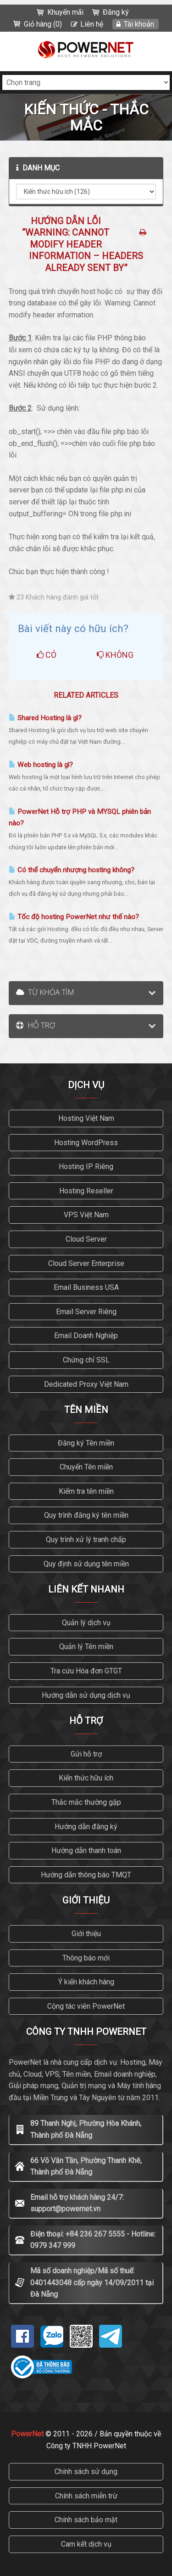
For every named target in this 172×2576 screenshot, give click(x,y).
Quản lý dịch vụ (86, 1622)
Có (46, 655)
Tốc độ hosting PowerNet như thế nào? (74, 917)
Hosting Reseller (86, 1190)
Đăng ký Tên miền (86, 1443)
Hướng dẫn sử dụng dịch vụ (86, 1695)
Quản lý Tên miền (86, 1646)
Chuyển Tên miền (86, 1467)
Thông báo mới (86, 1958)
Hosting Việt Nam (86, 1118)
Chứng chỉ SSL (86, 1360)
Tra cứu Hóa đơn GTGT (86, 1670)
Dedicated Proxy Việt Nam (86, 1384)
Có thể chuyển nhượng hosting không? (71, 870)
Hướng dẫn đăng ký (86, 1826)
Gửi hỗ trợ (86, 1754)
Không (115, 655)
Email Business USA (86, 1287)
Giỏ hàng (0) (43, 24)
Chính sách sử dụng (86, 2471)
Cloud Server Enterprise (86, 1263)
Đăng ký (116, 12)
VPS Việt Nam (86, 1214)
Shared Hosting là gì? (45, 718)
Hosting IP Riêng (86, 1166)
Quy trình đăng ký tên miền (86, 1515)
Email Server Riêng (86, 1311)
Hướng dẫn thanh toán (86, 1850)
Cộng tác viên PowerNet (86, 2006)
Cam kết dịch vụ (86, 2544)
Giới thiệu (86, 1933)
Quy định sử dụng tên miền (86, 1563)
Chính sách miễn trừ (86, 2495)
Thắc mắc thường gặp (86, 1802)
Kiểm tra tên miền (86, 1491)
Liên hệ (91, 24)
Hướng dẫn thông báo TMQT (86, 1874)
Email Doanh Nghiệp (86, 1335)
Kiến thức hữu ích (86, 1778)
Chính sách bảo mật (86, 2519)
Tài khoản (139, 24)
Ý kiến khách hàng (86, 1981)
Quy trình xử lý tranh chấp (86, 1539)
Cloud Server (86, 1239)
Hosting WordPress (86, 1142)
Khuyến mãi (65, 12)
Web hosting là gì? (41, 765)
